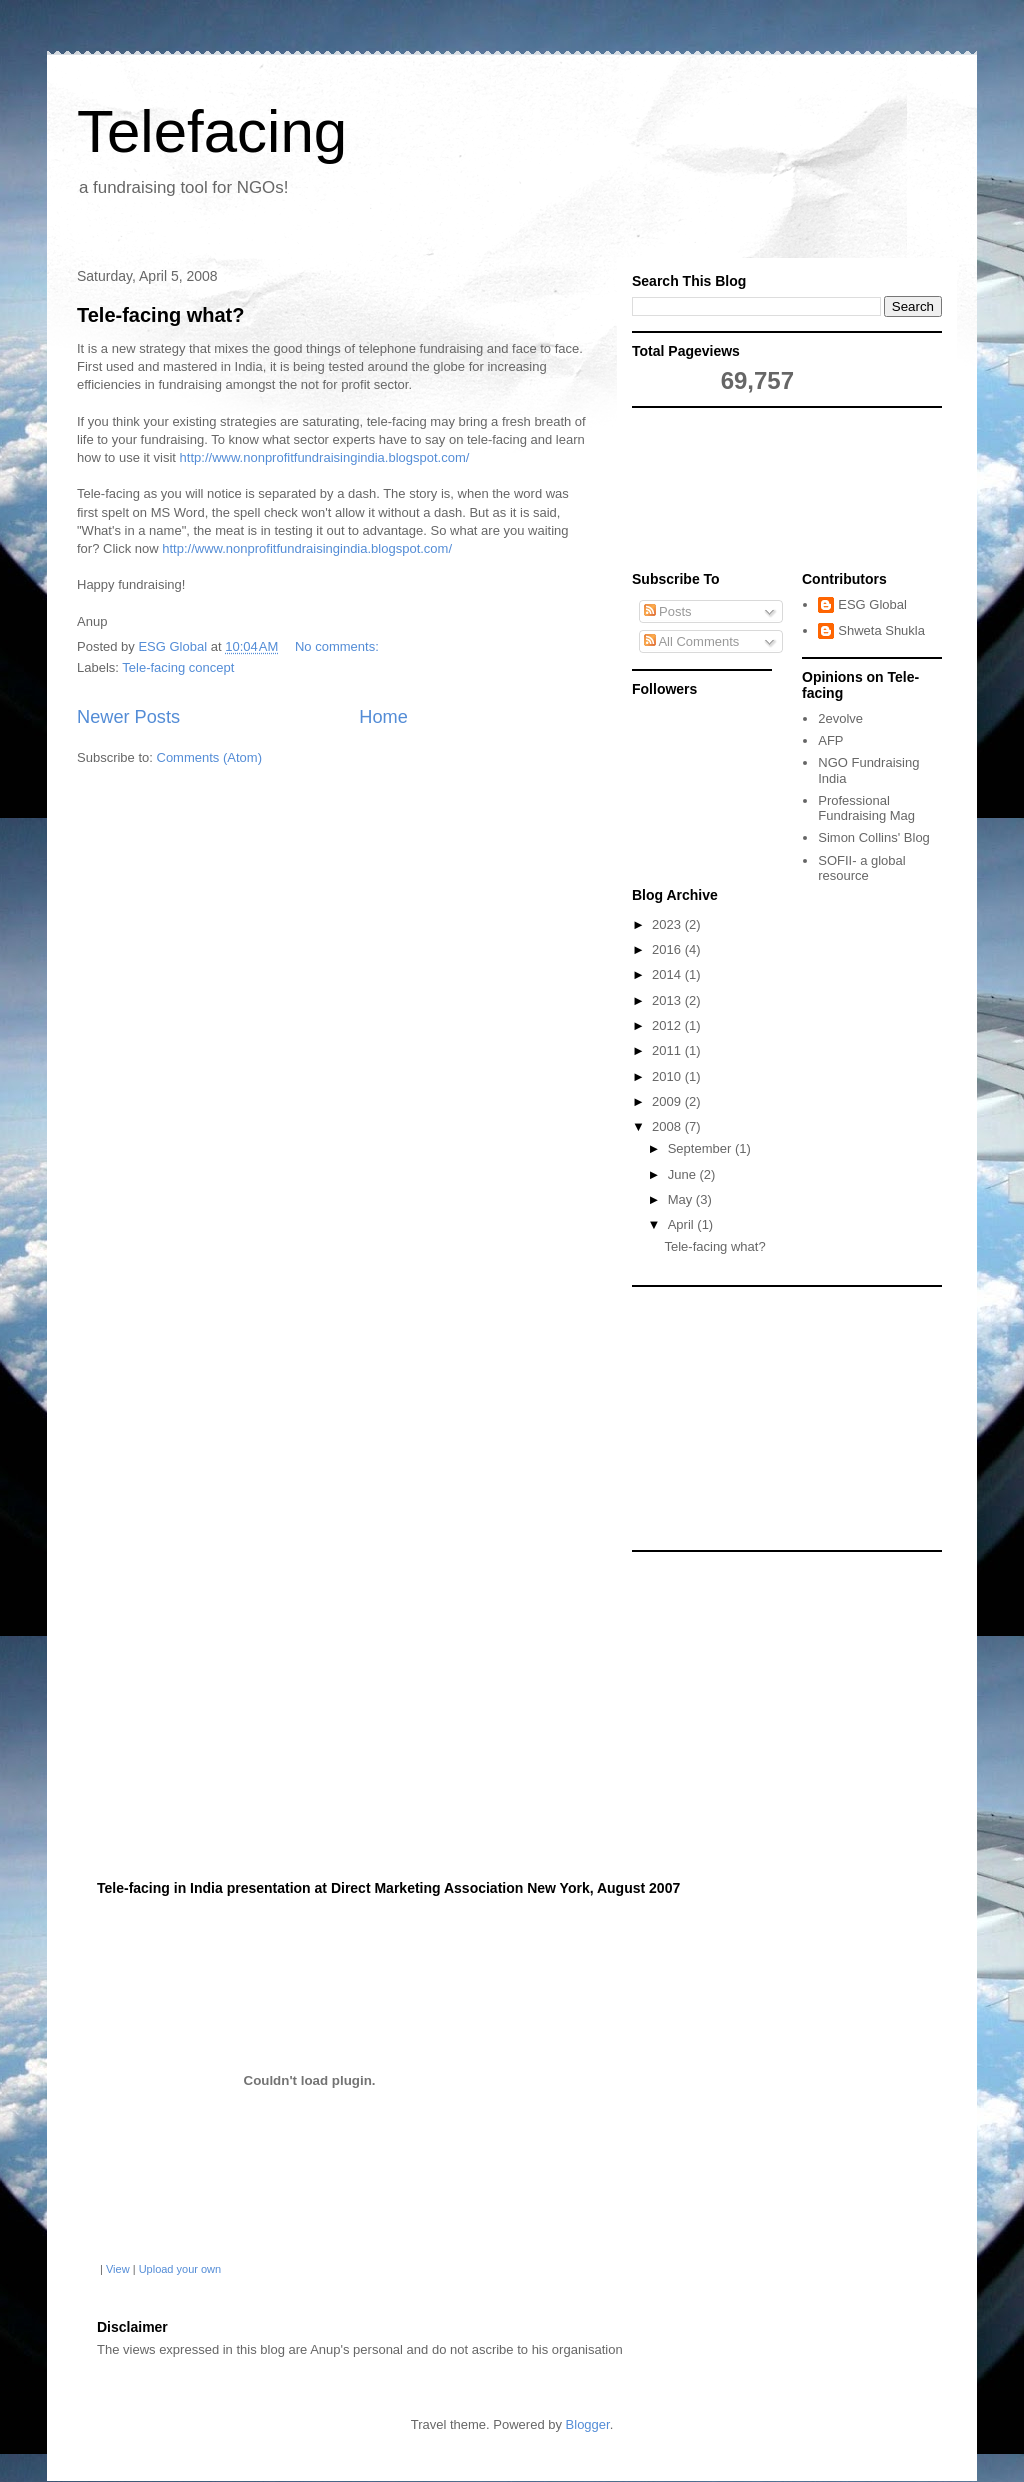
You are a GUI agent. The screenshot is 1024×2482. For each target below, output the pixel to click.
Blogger (588, 2424)
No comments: (338, 646)
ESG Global (872, 604)
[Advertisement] (722, 493)
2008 (668, 1126)
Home (383, 717)
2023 (668, 924)
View (118, 2269)
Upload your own (180, 2269)
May (682, 1199)
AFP (830, 740)
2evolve (840, 718)
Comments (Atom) (209, 757)
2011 (668, 1050)
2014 (668, 974)
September (701, 1148)
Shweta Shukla (881, 630)
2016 (668, 949)
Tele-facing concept (178, 667)
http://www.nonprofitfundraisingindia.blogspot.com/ (325, 457)
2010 (668, 1076)
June (684, 1174)
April (683, 1224)
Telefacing (212, 131)
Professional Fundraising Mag (866, 808)
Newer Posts (128, 717)
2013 (668, 1000)
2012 (668, 1025)
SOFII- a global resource (861, 868)
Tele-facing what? (160, 315)
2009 (668, 1101)
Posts (668, 611)
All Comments (692, 641)
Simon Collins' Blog (874, 837)
